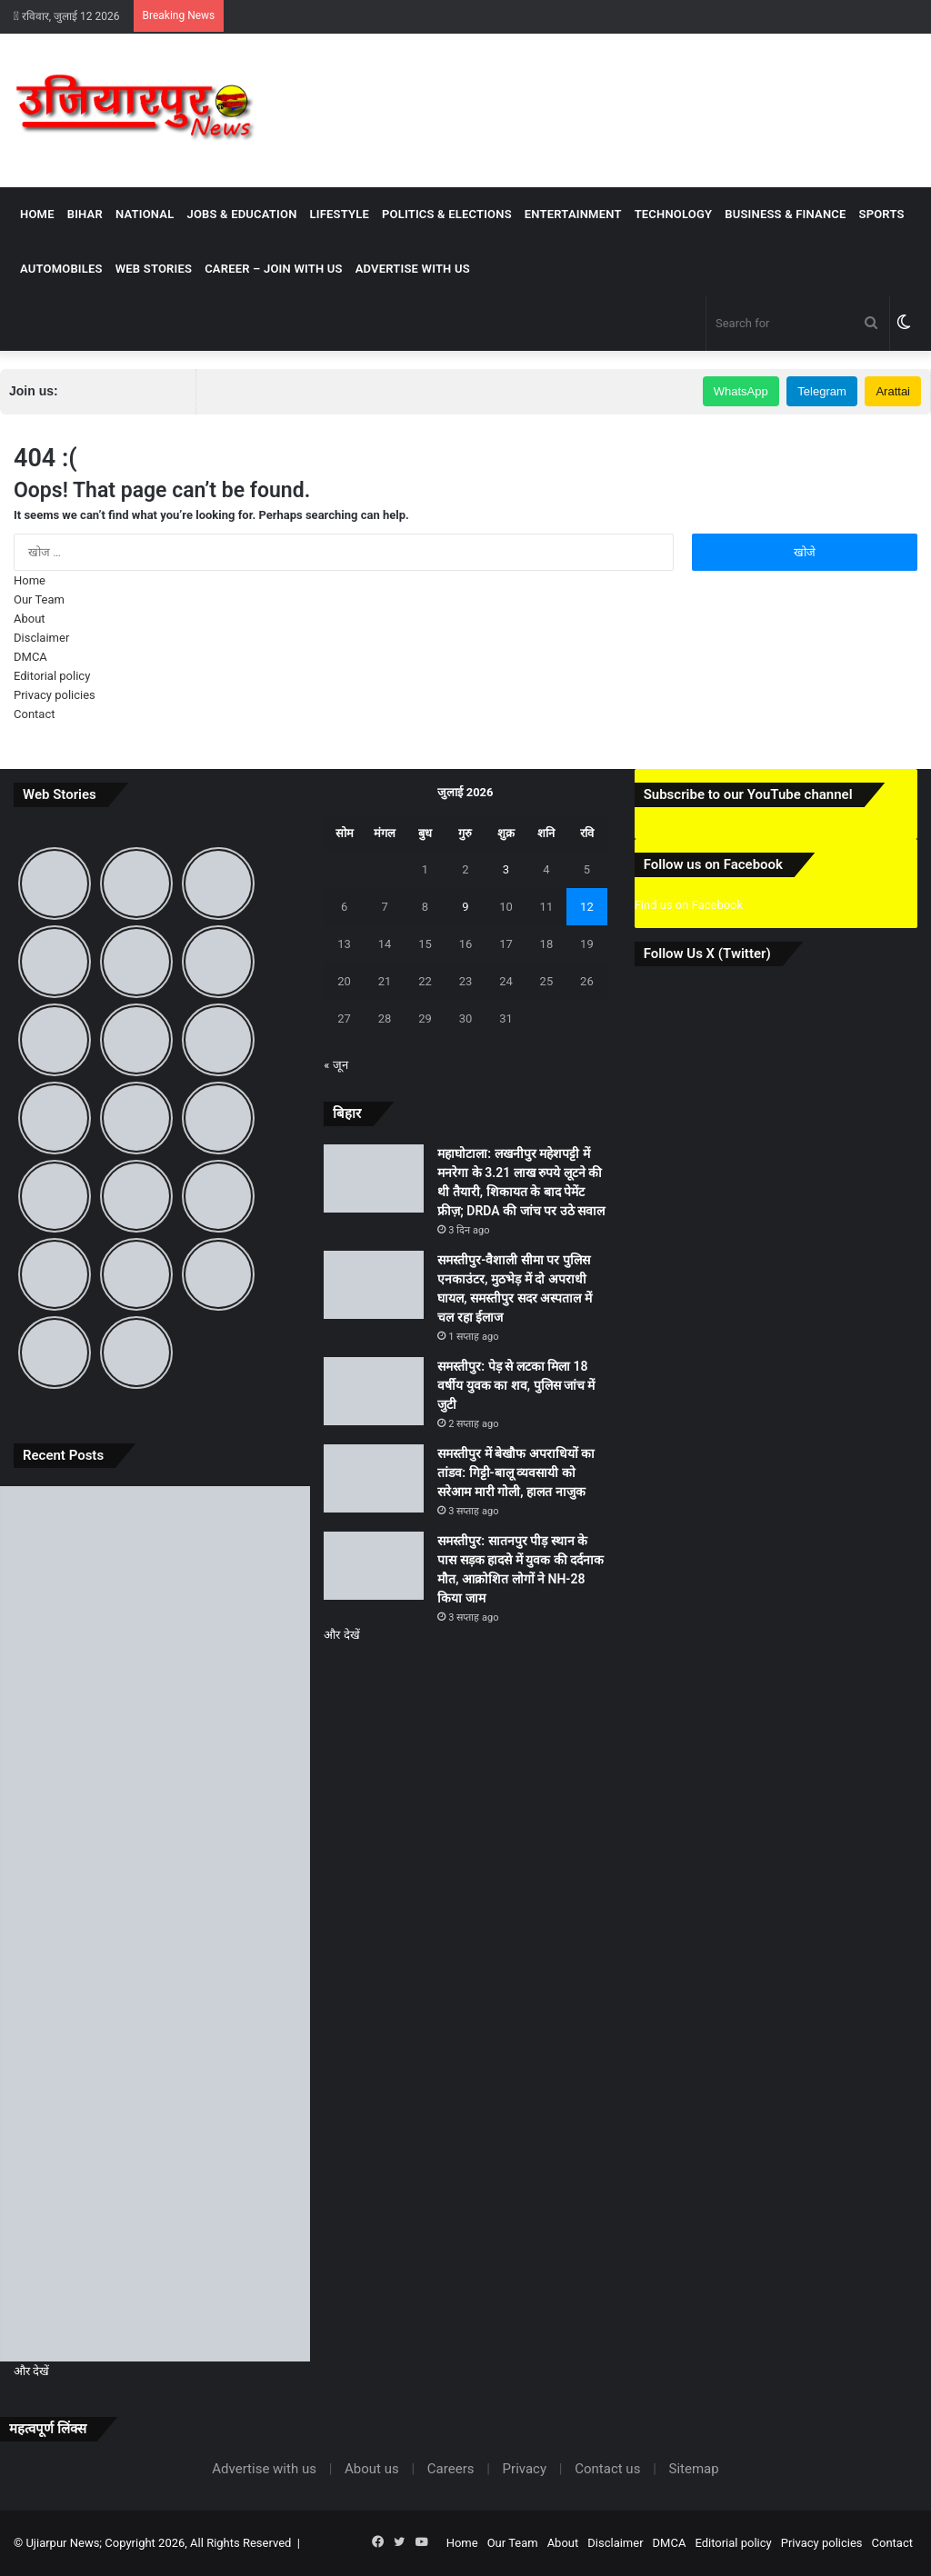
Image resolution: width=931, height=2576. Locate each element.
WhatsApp (741, 391)
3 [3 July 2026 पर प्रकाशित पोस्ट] (506, 869)
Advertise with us (412, 268)
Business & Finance (785, 214)
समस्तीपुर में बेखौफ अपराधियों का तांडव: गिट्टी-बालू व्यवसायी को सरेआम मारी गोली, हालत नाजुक (516, 1472)
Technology (674, 214)
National (145, 214)
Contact (34, 714)
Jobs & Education (241, 214)
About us (372, 2469)
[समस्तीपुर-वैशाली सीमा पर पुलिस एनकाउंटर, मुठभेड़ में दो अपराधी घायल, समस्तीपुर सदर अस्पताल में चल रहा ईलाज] (155, 1749)
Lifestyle (339, 214)
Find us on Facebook (689, 905)
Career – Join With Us (274, 268)
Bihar (85, 214)
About (29, 618)
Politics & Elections (447, 214)
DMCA (30, 657)
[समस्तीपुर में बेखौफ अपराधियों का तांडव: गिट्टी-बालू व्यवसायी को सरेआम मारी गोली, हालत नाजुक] (155, 2099)
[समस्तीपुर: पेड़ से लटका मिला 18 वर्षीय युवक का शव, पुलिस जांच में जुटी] (155, 1924)
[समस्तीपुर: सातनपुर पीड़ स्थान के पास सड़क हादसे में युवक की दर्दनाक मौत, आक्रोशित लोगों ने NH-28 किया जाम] (155, 2273)
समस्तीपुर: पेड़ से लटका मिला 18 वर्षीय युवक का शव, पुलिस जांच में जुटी (516, 1385)
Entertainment (573, 214)
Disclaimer (41, 637)
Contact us (607, 2469)
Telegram (821, 391)
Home (37, 214)
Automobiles (61, 268)
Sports (882, 214)
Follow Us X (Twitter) (707, 953)
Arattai (893, 391)
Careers (451, 2469)
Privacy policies (54, 695)
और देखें (31, 2371)
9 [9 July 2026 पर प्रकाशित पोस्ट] (465, 907)
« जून (335, 1065)
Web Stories (153, 268)
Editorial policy (52, 676)
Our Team (39, 599)
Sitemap (694, 2469)
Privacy (524, 2469)
